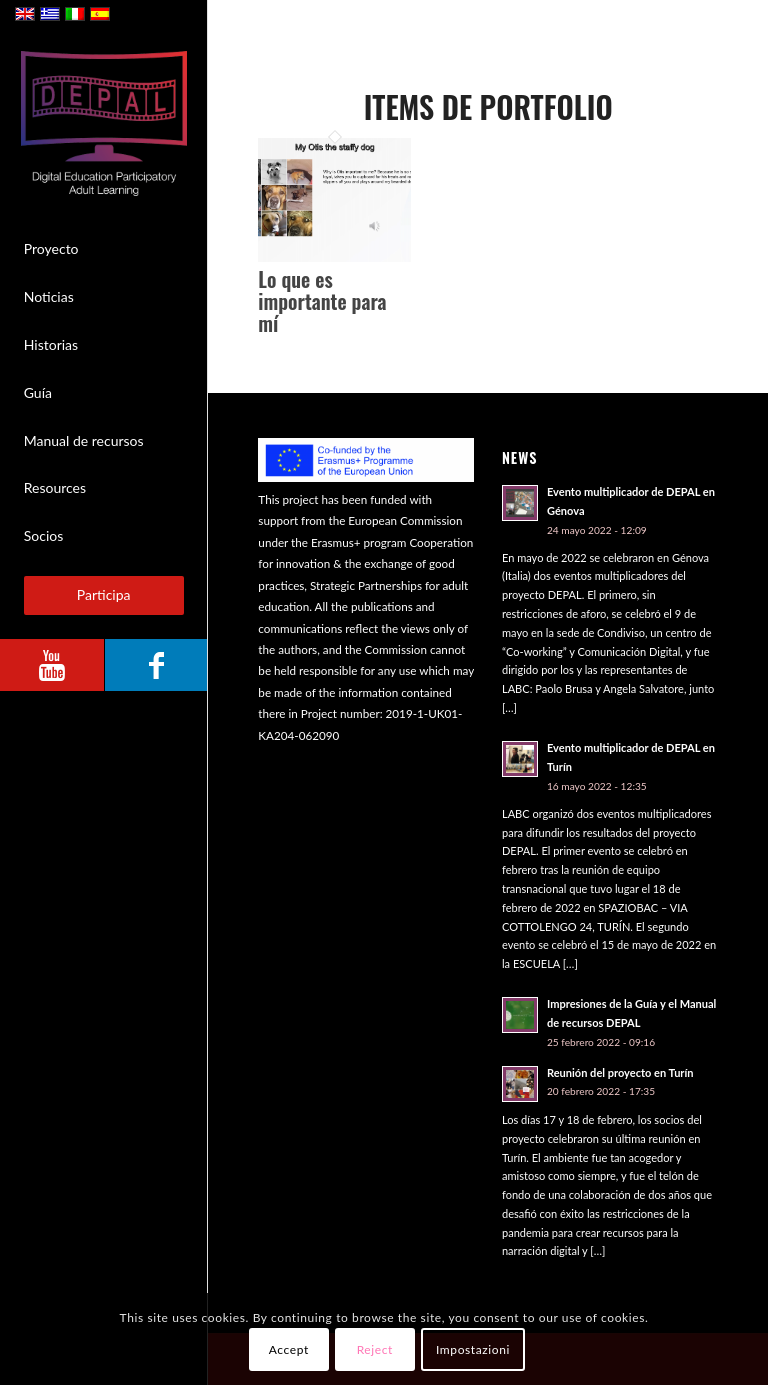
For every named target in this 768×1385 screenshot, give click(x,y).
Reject (375, 1349)
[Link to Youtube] (52, 665)
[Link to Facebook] (156, 665)
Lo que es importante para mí (322, 301)
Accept (289, 1349)
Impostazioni (473, 1349)
